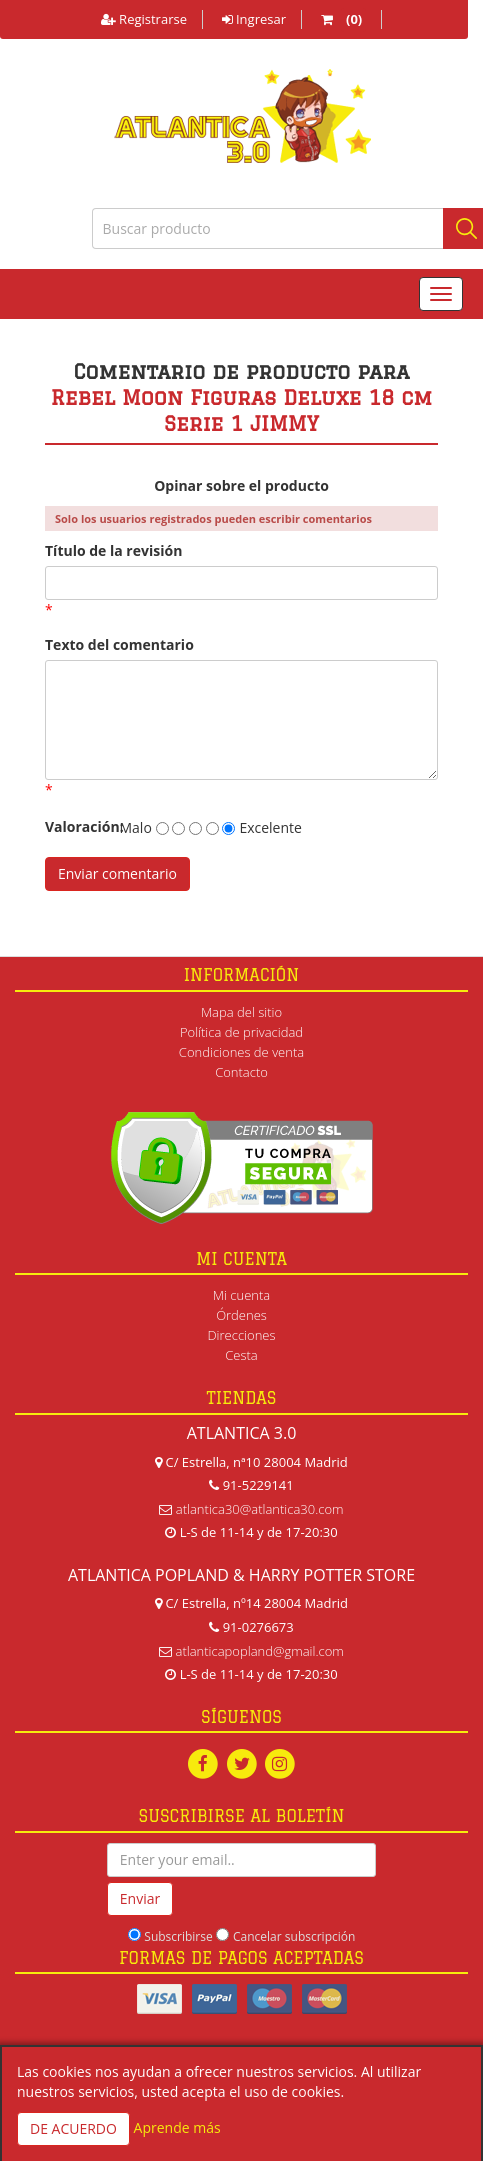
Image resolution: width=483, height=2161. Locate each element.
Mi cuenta (241, 1295)
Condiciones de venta (241, 1052)
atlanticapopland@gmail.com (260, 1651)
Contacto (241, 1072)
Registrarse (144, 19)
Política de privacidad (241, 1032)
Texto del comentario (119, 644)
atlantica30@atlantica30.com (260, 1509)
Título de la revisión (113, 550)
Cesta (241, 1355)
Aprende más (177, 2127)
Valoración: (72, 826)
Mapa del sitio (241, 1012)
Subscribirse (178, 1936)
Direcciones (241, 1335)
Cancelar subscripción (294, 1936)
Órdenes (241, 1315)
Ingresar (254, 19)
